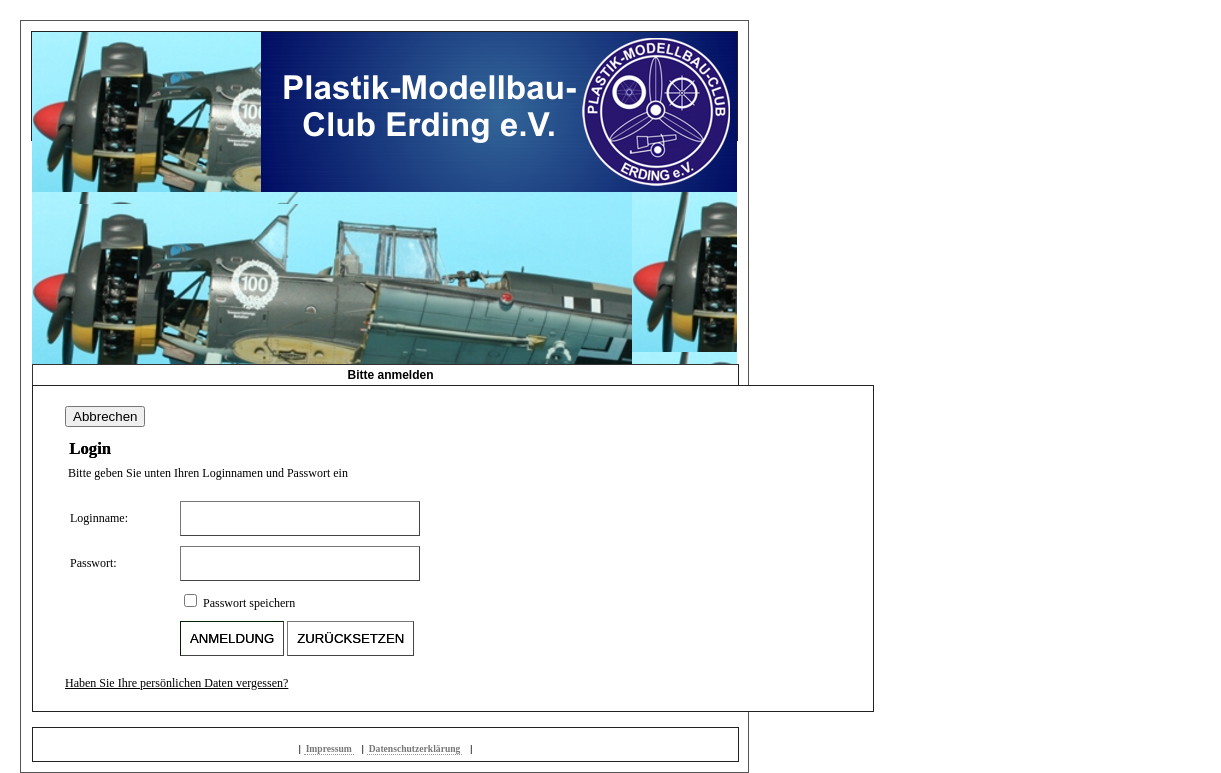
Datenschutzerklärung (415, 748)
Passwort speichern (249, 603)
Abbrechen (105, 416)
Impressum (329, 748)
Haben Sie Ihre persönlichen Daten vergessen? (176, 683)
